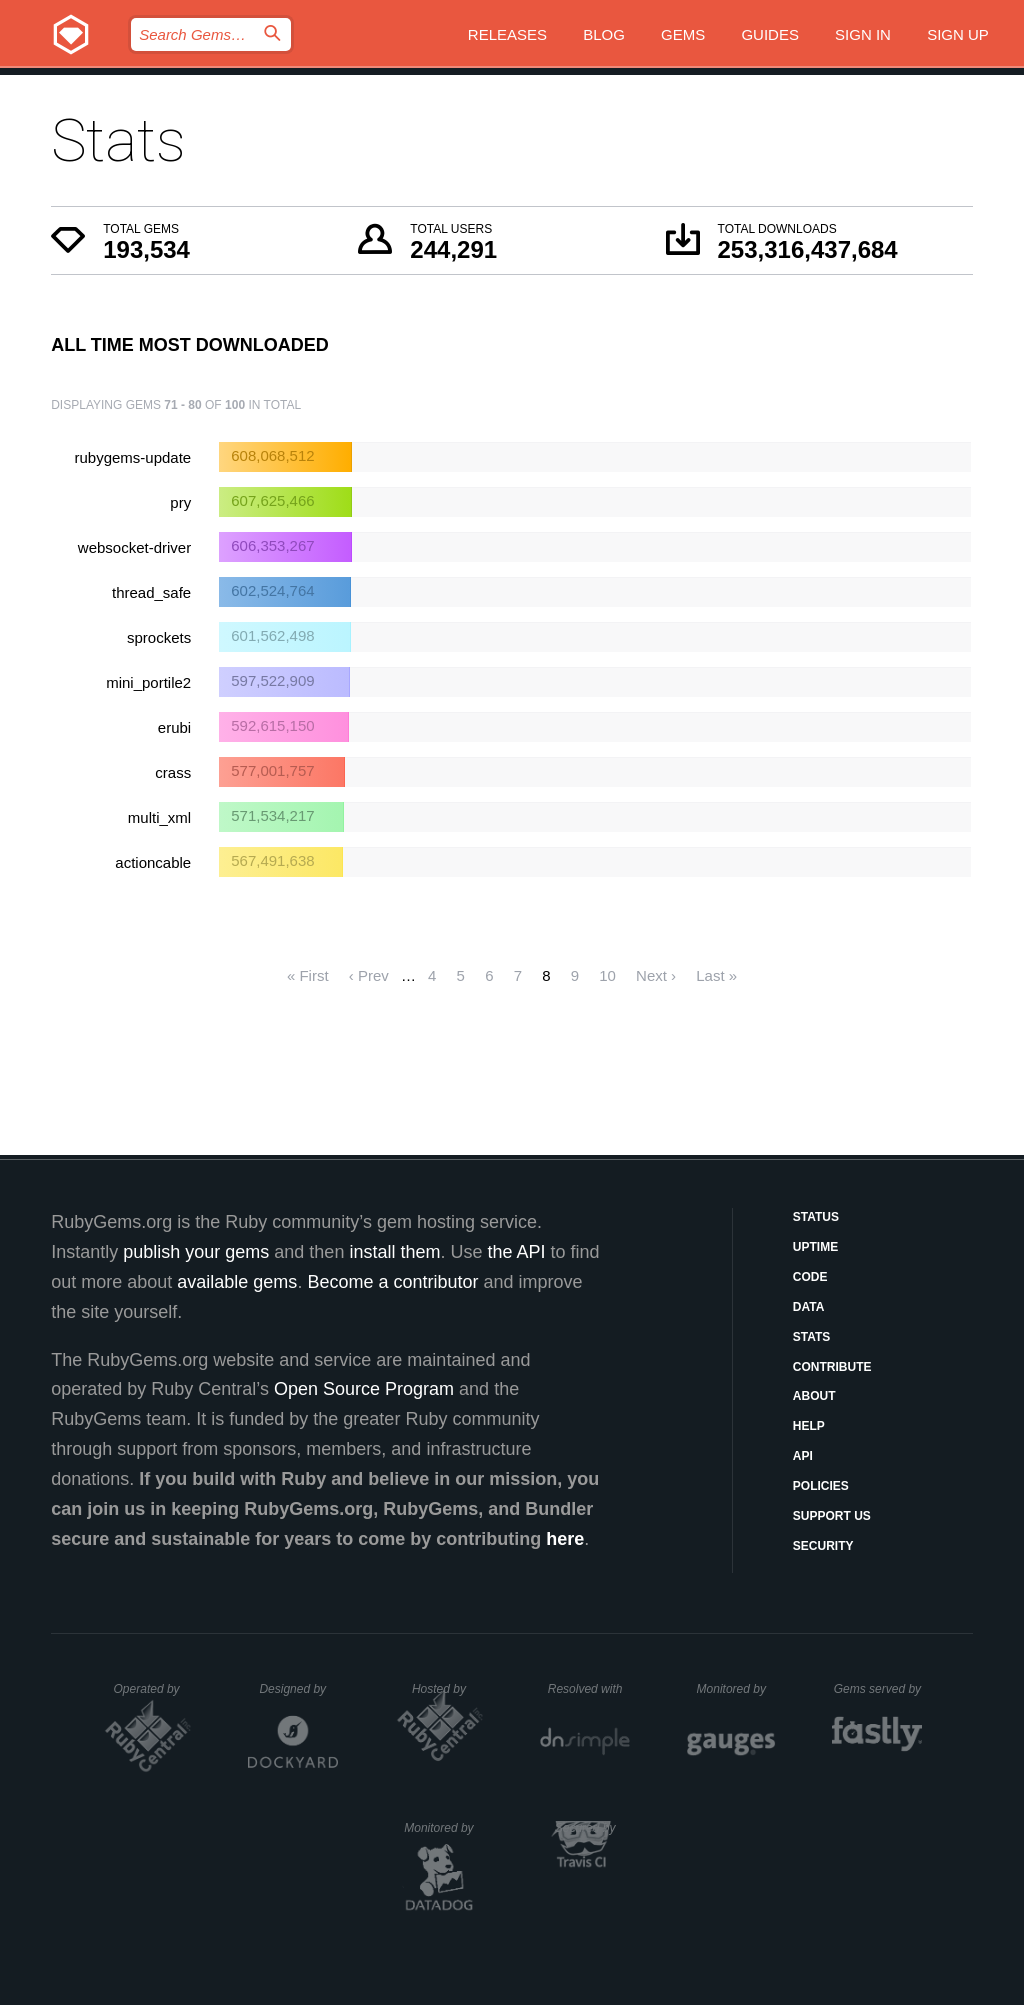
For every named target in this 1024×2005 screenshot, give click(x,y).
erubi (174, 727)
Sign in (863, 34)
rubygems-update (132, 457)
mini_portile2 (148, 682)
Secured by (592, 1828)
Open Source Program (364, 1389)
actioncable (153, 862)
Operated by (153, 1696)
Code (810, 1277)
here (565, 1539)
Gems (683, 34)
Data (809, 1307)
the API (516, 1252)
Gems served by (878, 1689)
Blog (604, 34)
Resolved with (589, 1689)
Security (823, 1546)
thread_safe (151, 592)
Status (816, 1217)
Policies (821, 1486)
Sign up (958, 34)
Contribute (832, 1367)
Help (809, 1426)
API (803, 1456)
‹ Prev (369, 975)
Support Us (832, 1516)
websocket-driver (134, 547)
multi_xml (159, 817)
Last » (716, 975)
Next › (656, 975)
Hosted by (448, 1689)
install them (394, 1252)
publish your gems (196, 1252)
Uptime (815, 1247)
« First (308, 975)
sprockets (159, 637)
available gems (237, 1282)
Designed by (298, 1689)
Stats (812, 1337)
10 (607, 975)
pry (180, 502)
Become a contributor (392, 1282)
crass (173, 772)
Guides (770, 34)
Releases (507, 34)
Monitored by (737, 1689)
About (814, 1396)
